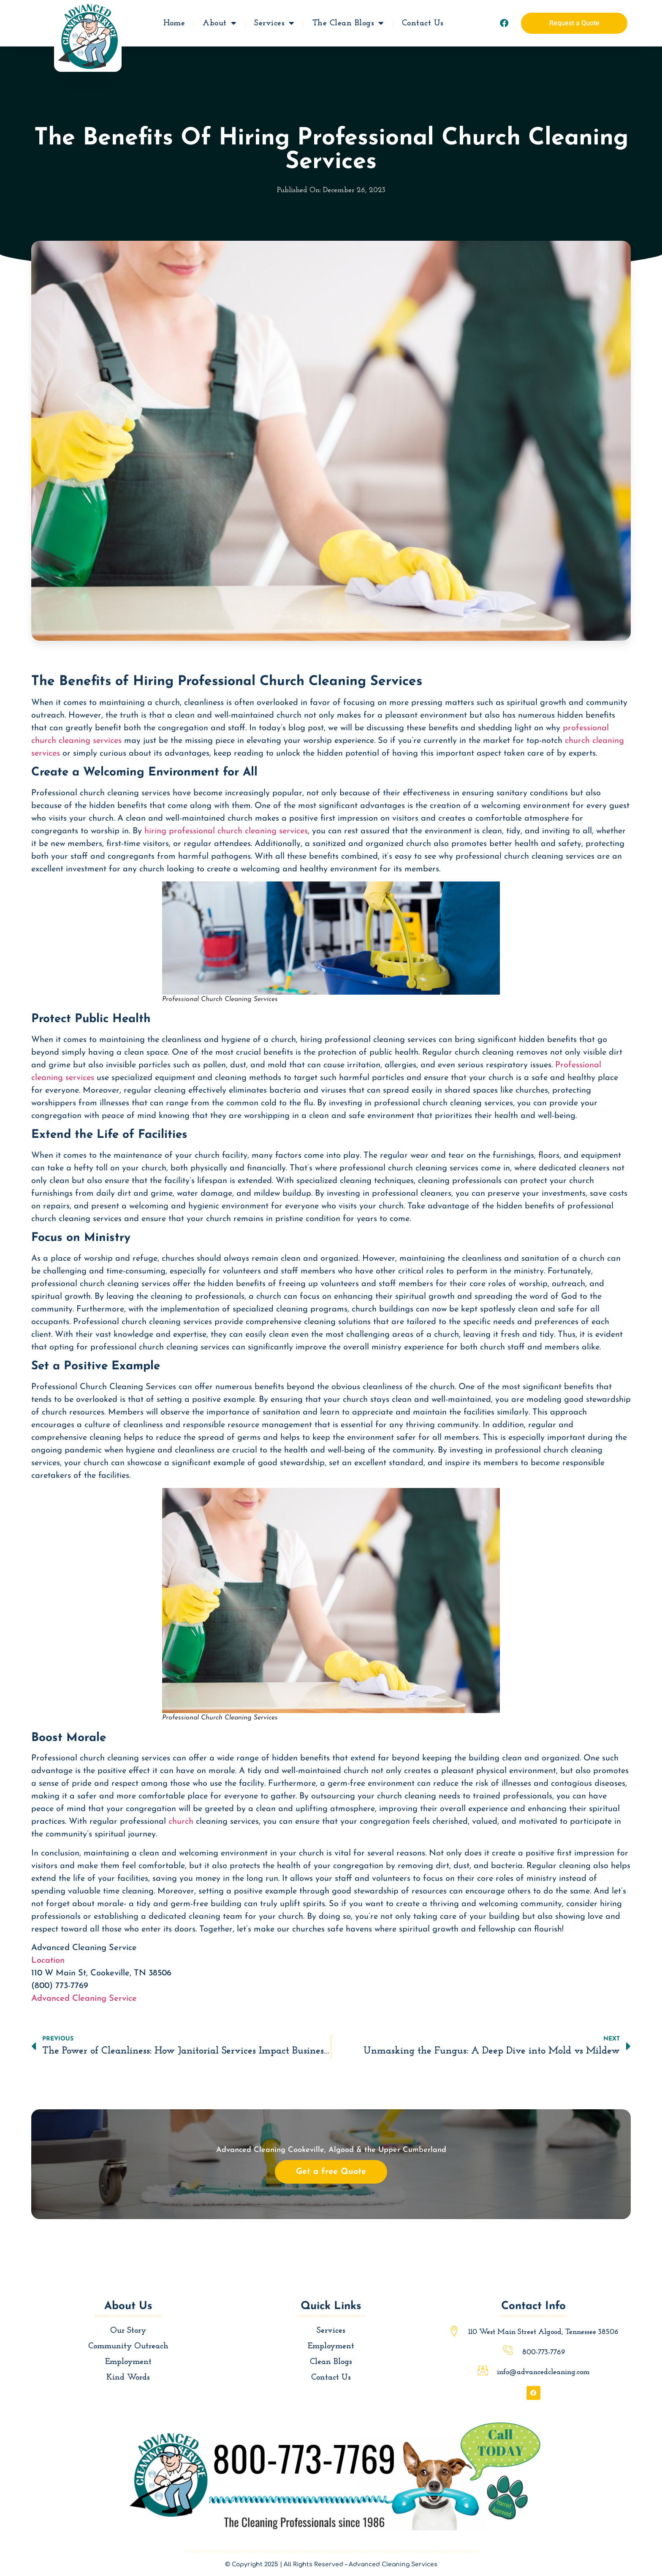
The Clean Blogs (348, 21)
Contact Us (423, 21)
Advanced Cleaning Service (84, 1998)
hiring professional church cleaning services (226, 831)
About (219, 21)
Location (48, 1960)
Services (274, 21)
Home (174, 21)
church (180, 1821)
